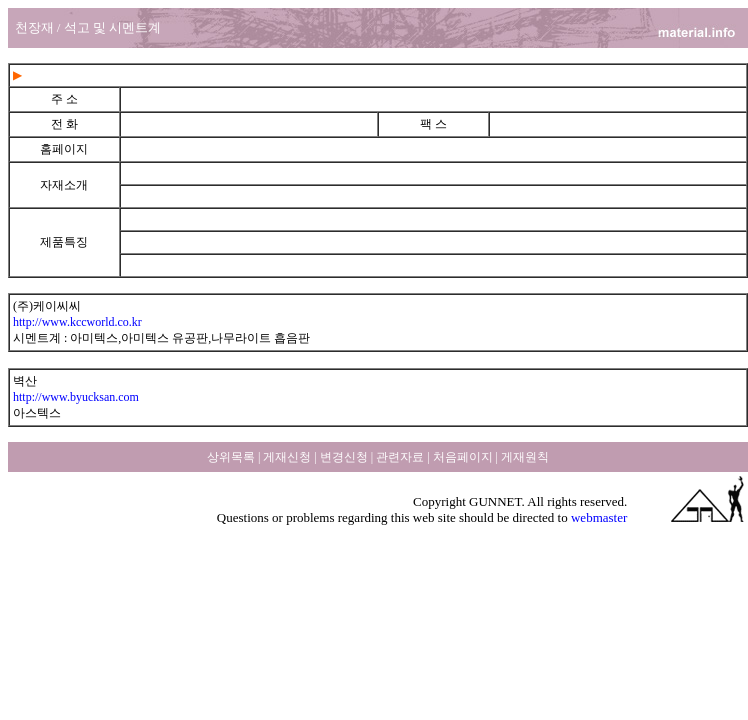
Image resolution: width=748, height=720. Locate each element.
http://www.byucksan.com (76, 397)
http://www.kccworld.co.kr (77, 322)
